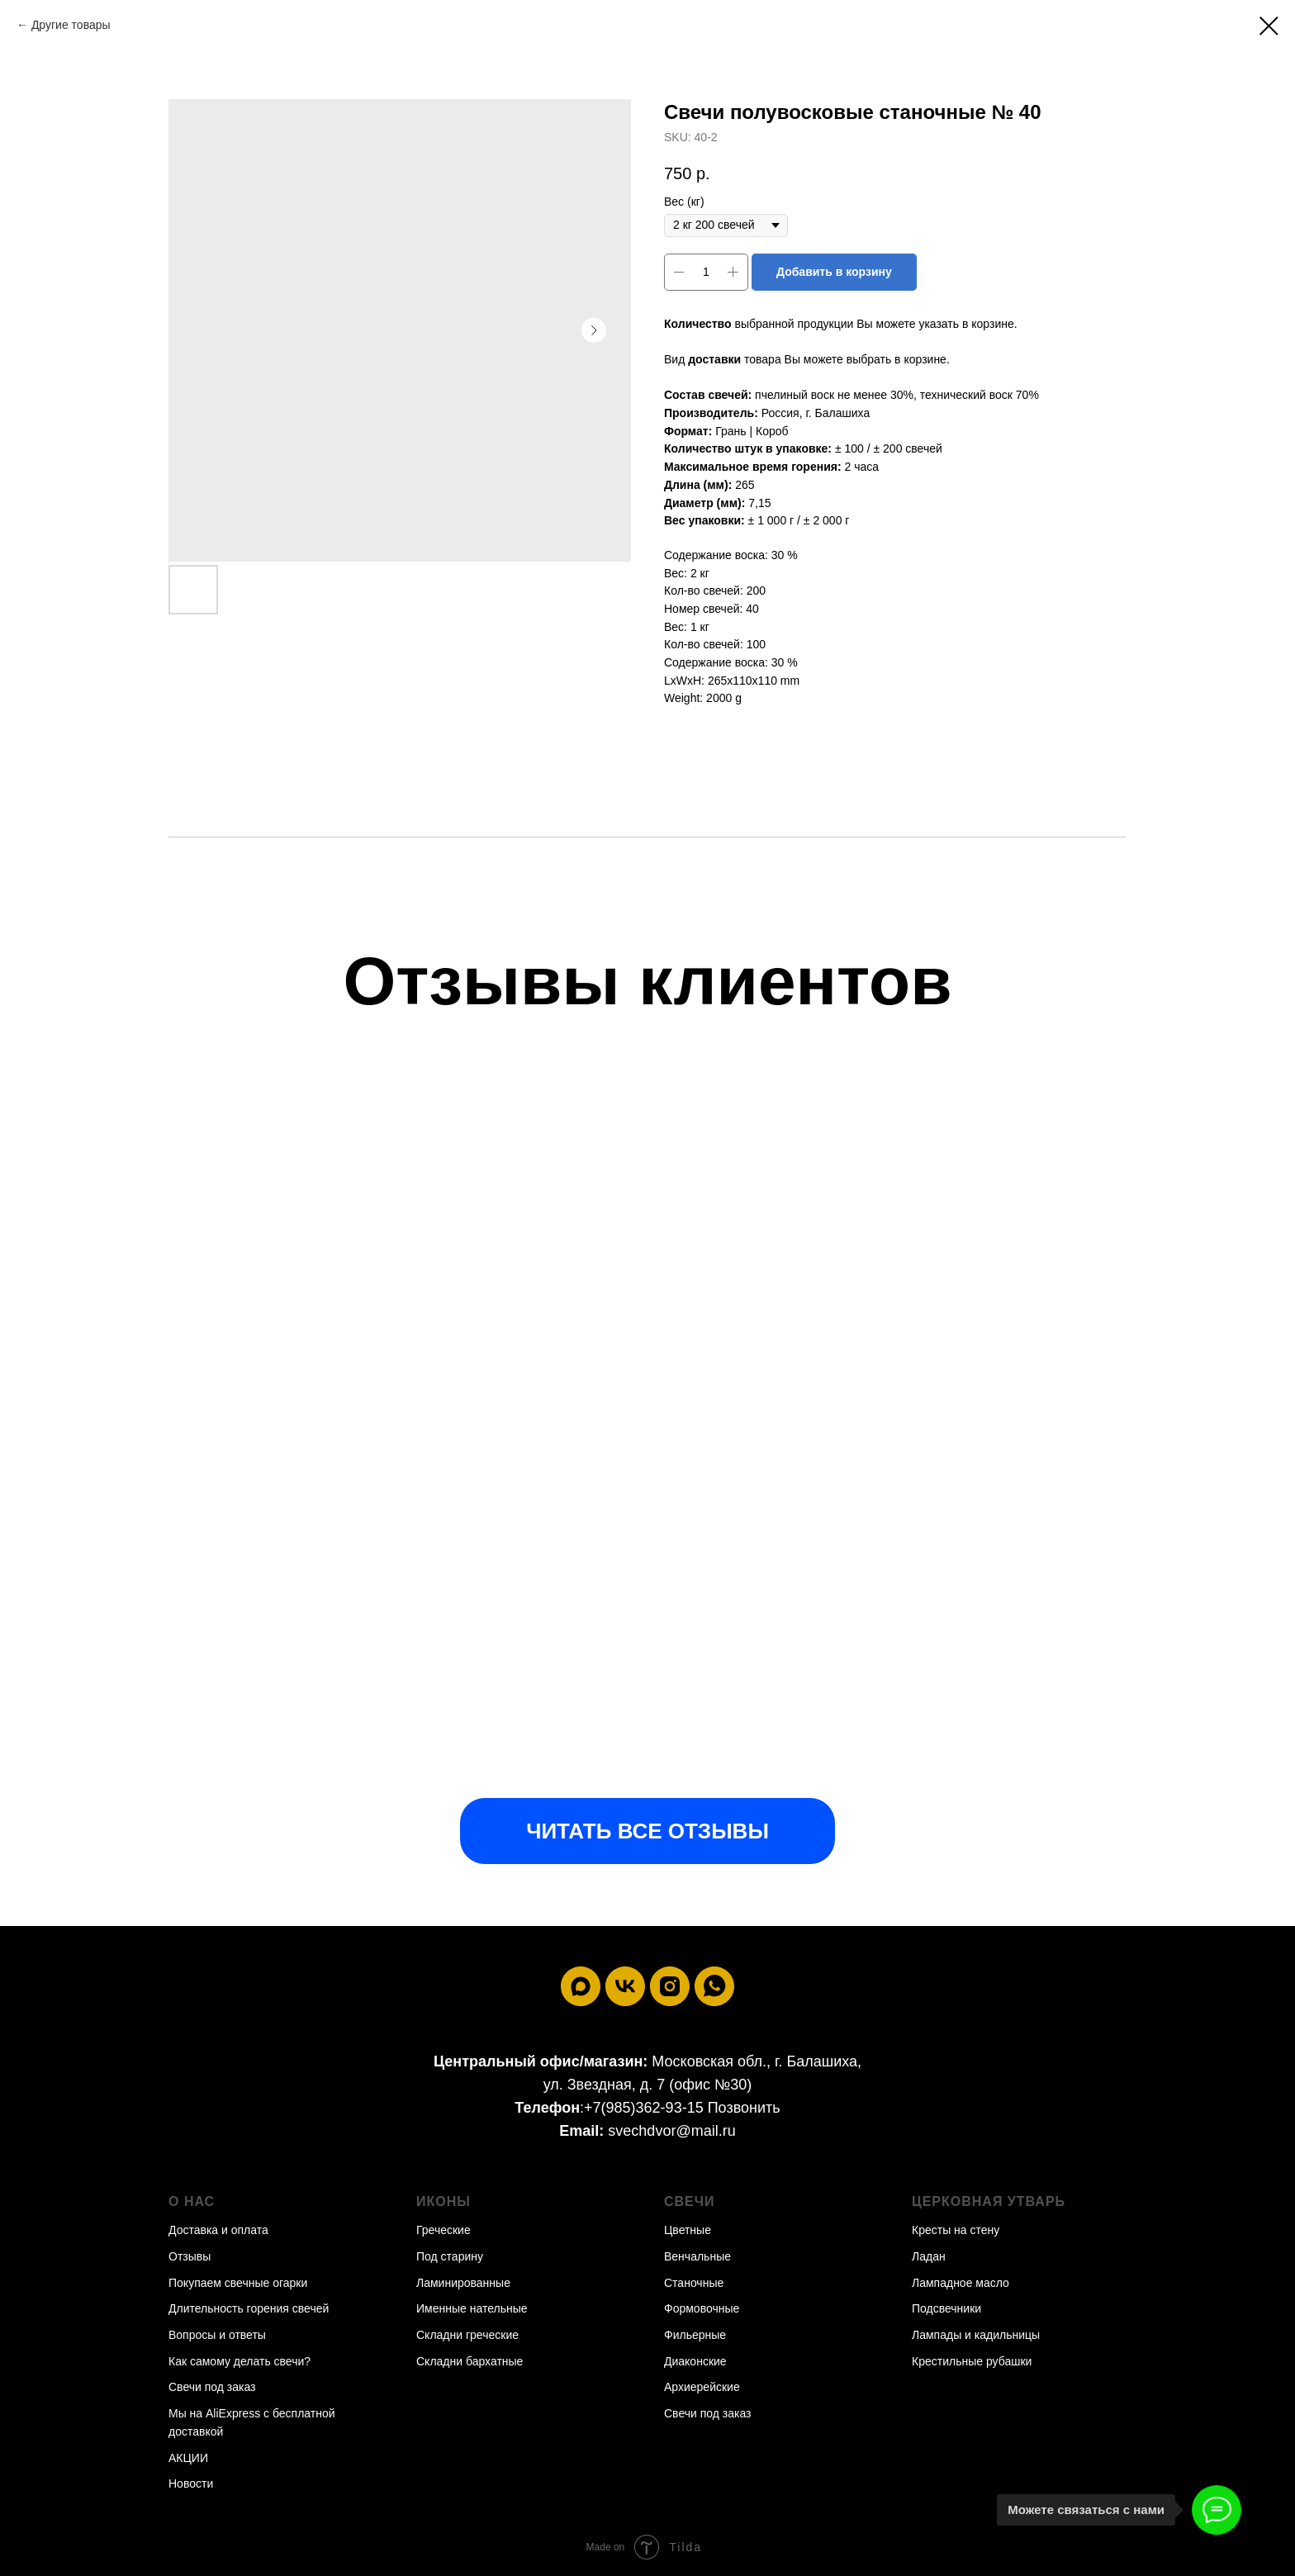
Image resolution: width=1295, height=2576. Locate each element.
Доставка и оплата (218, 2230)
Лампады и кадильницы (976, 2334)
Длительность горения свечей (248, 2308)
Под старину (449, 2256)
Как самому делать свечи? (239, 2361)
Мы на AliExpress (214, 2413)
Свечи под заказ (212, 2386)
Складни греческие (467, 2334)
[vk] (625, 1986)
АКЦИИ (188, 2458)
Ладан (929, 2256)
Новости (190, 2483)
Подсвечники (946, 2308)
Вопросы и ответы (217, 2334)
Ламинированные (463, 2282)
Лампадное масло (960, 2282)
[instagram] (670, 1986)
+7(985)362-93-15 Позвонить (682, 2107)
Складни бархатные (469, 2361)
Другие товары (71, 24)
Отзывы (189, 2256)
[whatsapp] (714, 1986)
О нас (191, 2201)
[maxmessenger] (580, 1986)
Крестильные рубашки (972, 2361)
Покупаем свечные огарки (237, 2282)
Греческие (443, 2230)
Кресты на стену (955, 2230)
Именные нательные (472, 2308)
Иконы (443, 2201)
